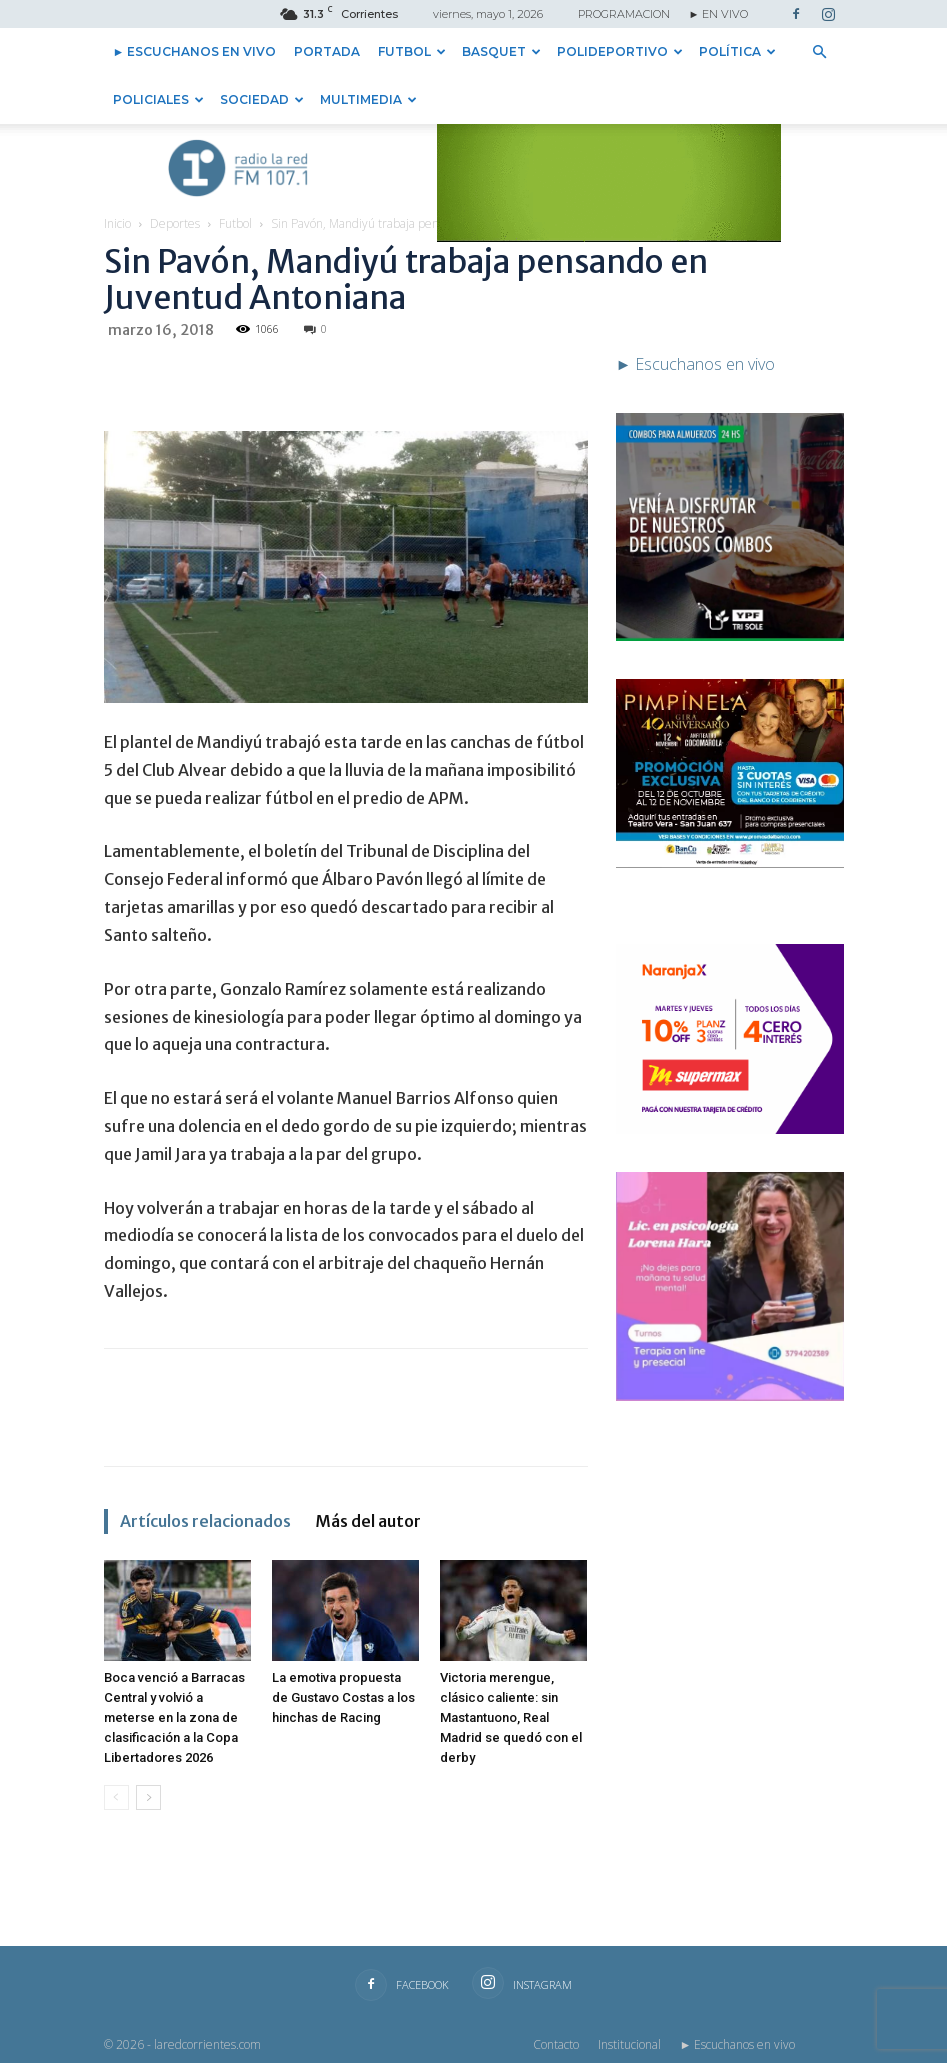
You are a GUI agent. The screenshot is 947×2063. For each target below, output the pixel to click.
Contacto (556, 2044)
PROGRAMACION (624, 14)
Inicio (117, 223)
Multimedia (368, 99)
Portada (327, 51)
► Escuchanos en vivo (195, 51)
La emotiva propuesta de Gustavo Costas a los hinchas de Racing (343, 1697)
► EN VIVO (719, 14)
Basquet (501, 51)
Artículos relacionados (205, 1521)
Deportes (175, 223)
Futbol (412, 51)
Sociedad (262, 99)
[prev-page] (116, 1797)
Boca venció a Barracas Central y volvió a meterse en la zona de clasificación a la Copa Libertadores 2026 (174, 1717)
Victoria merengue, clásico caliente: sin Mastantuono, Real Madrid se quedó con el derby (511, 1717)
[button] (820, 52)
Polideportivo (620, 51)
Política (737, 51)
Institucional (629, 2044)
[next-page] (148, 1797)
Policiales (158, 99)
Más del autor (368, 1521)
